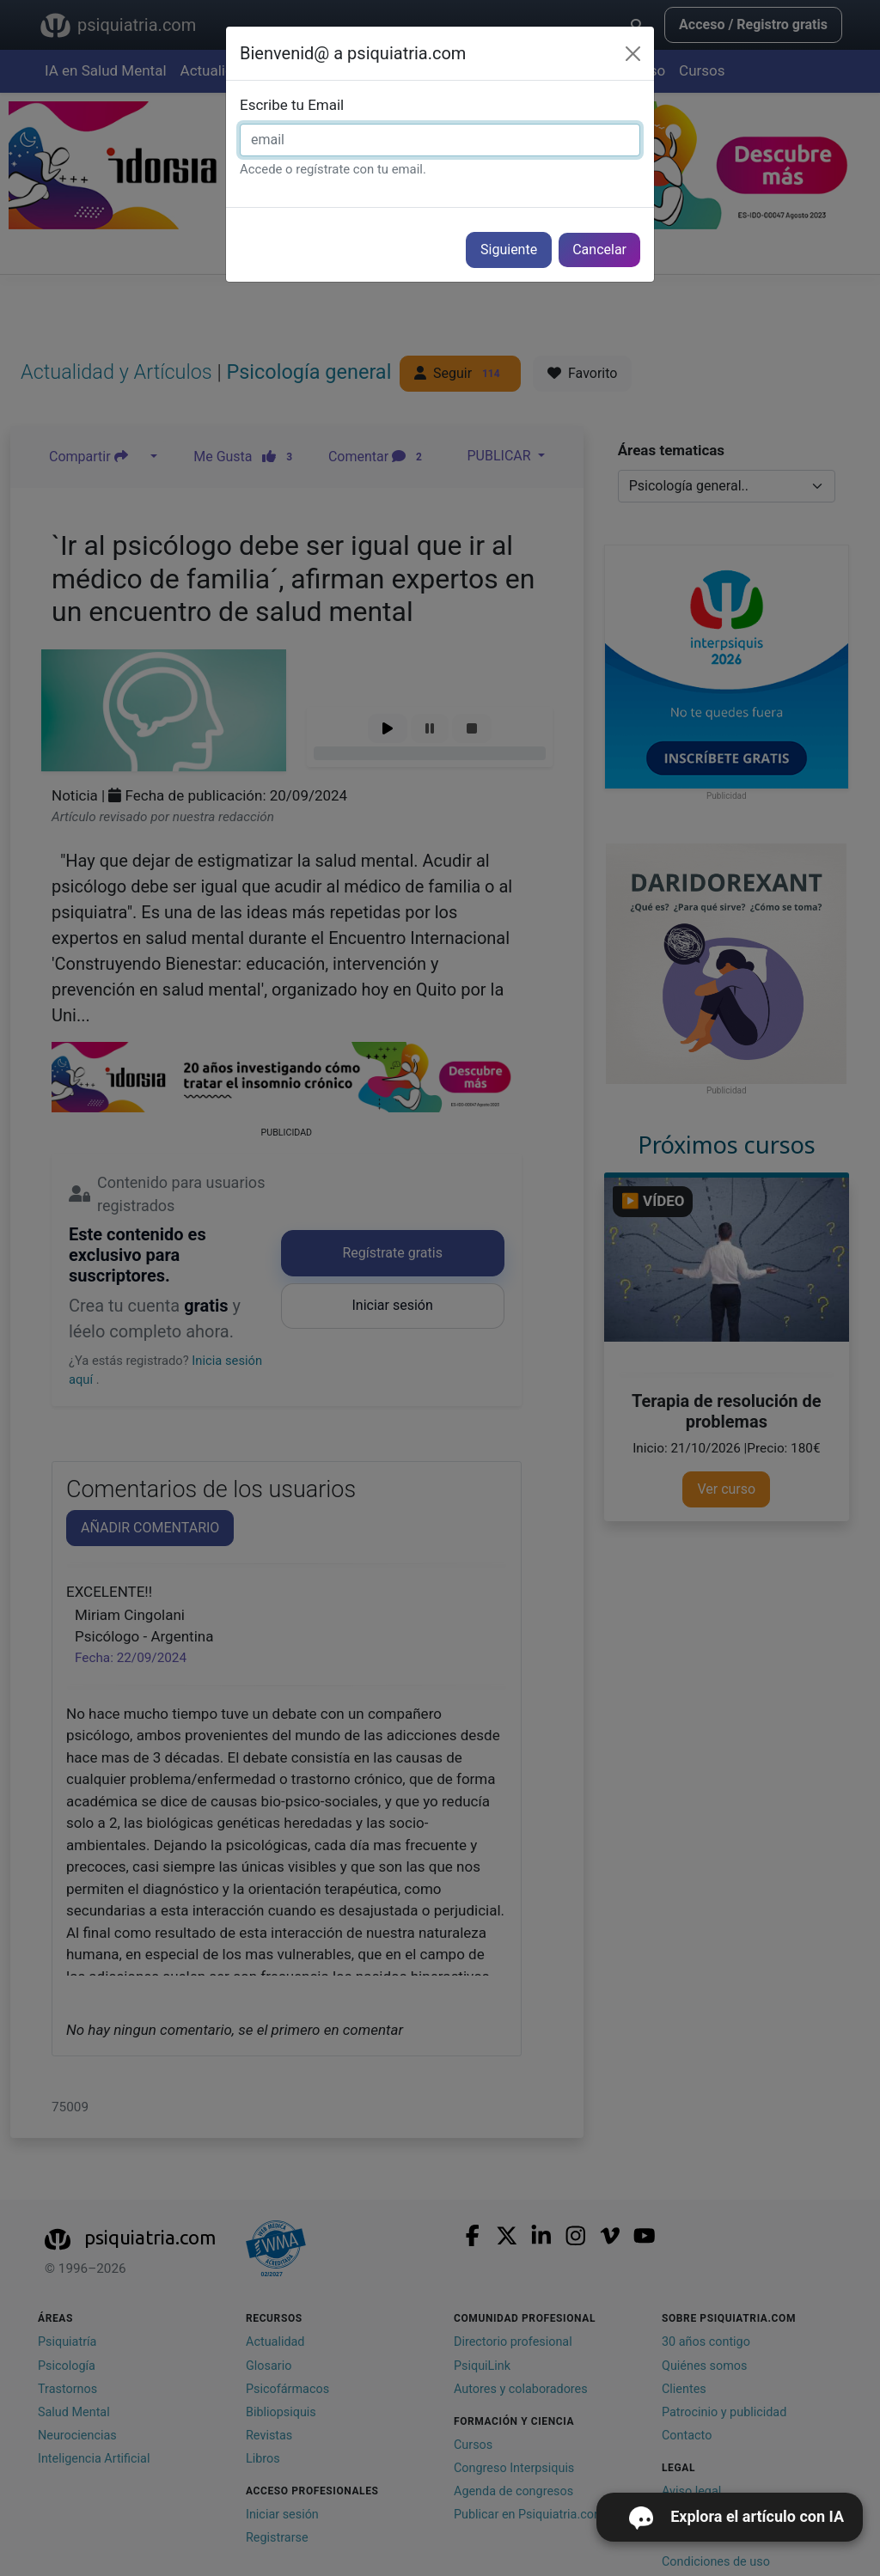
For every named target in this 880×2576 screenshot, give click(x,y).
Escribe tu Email (292, 104)
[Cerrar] (633, 54)
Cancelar (599, 249)
